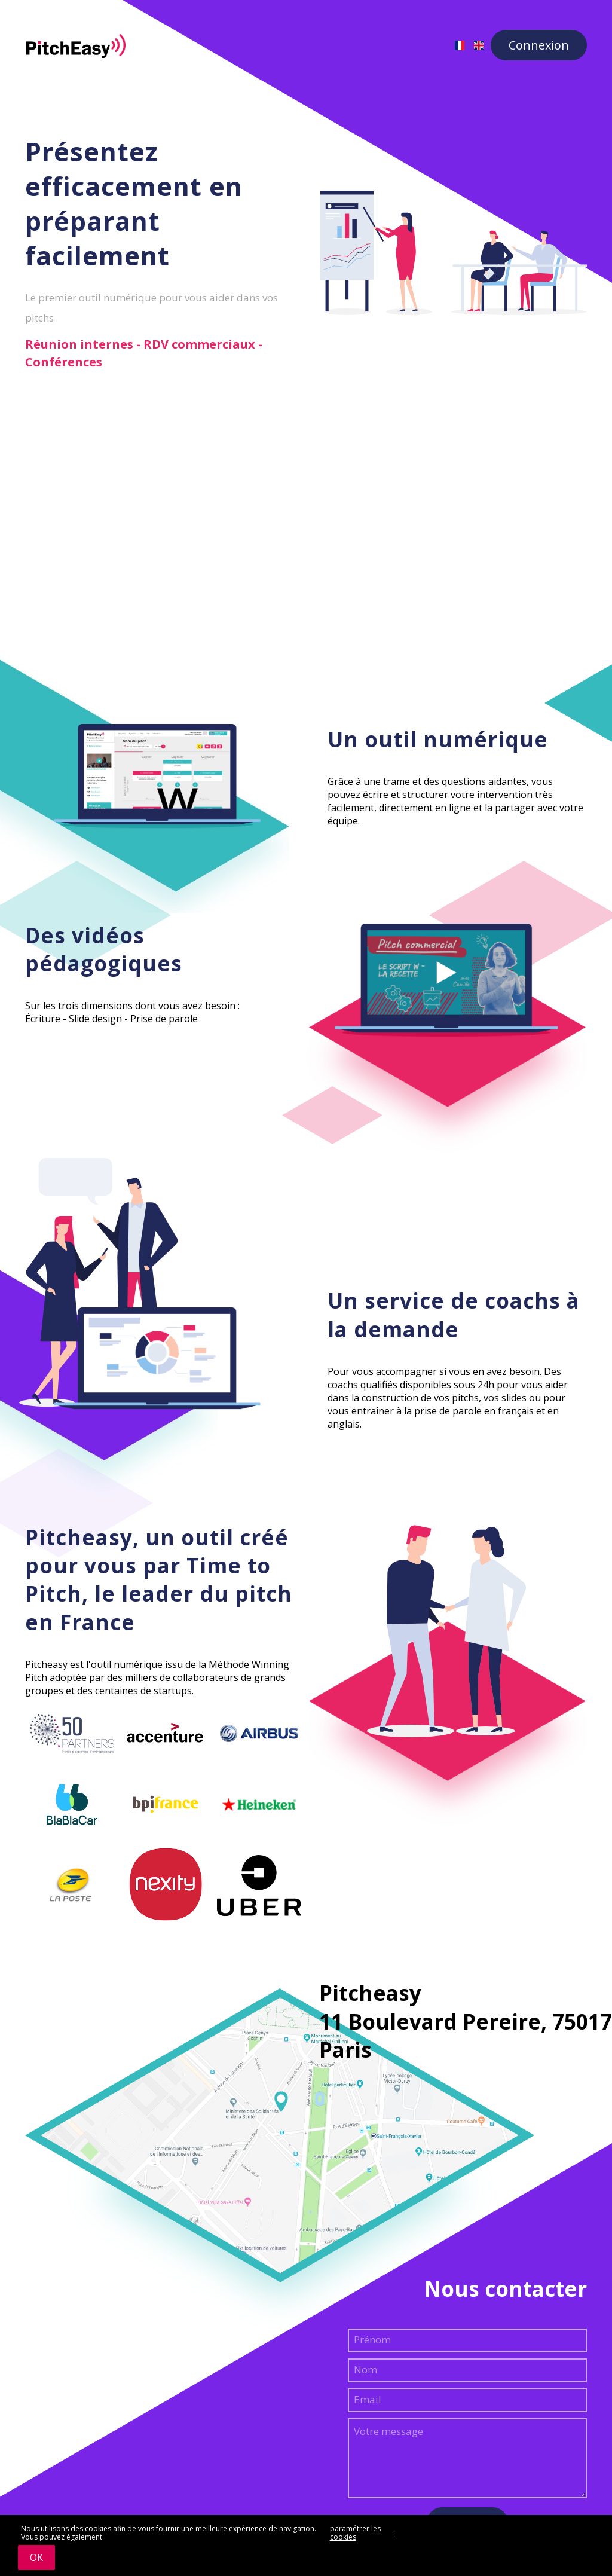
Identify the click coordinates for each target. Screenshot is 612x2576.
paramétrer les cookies (355, 2533)
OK (36, 2557)
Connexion (539, 45)
